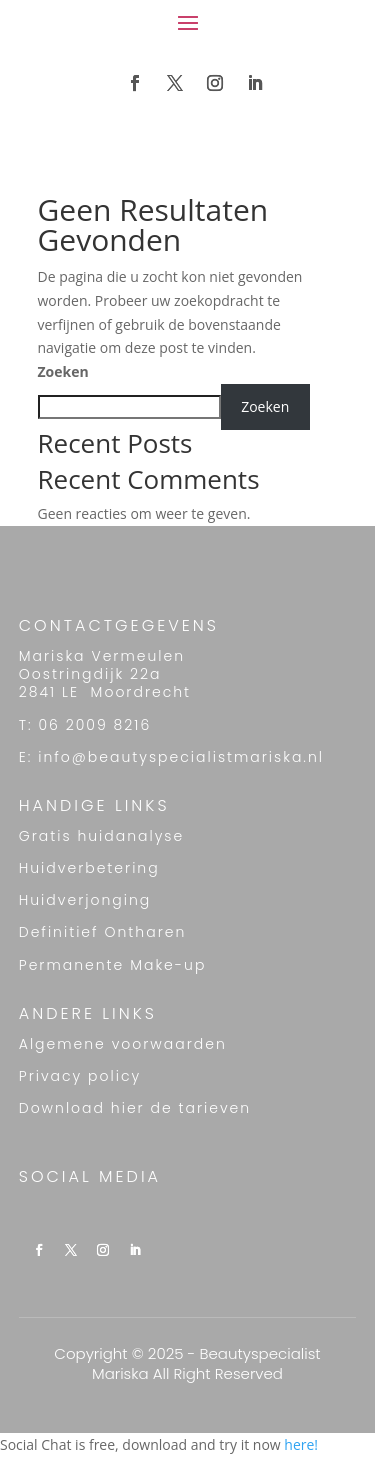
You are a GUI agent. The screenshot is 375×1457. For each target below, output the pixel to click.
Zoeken (63, 371)
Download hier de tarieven (135, 1108)
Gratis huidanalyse (101, 836)
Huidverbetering (89, 868)
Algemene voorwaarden (123, 1044)
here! (301, 1444)
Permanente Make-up (113, 965)
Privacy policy (80, 1076)
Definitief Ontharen (103, 932)
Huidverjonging (85, 900)
